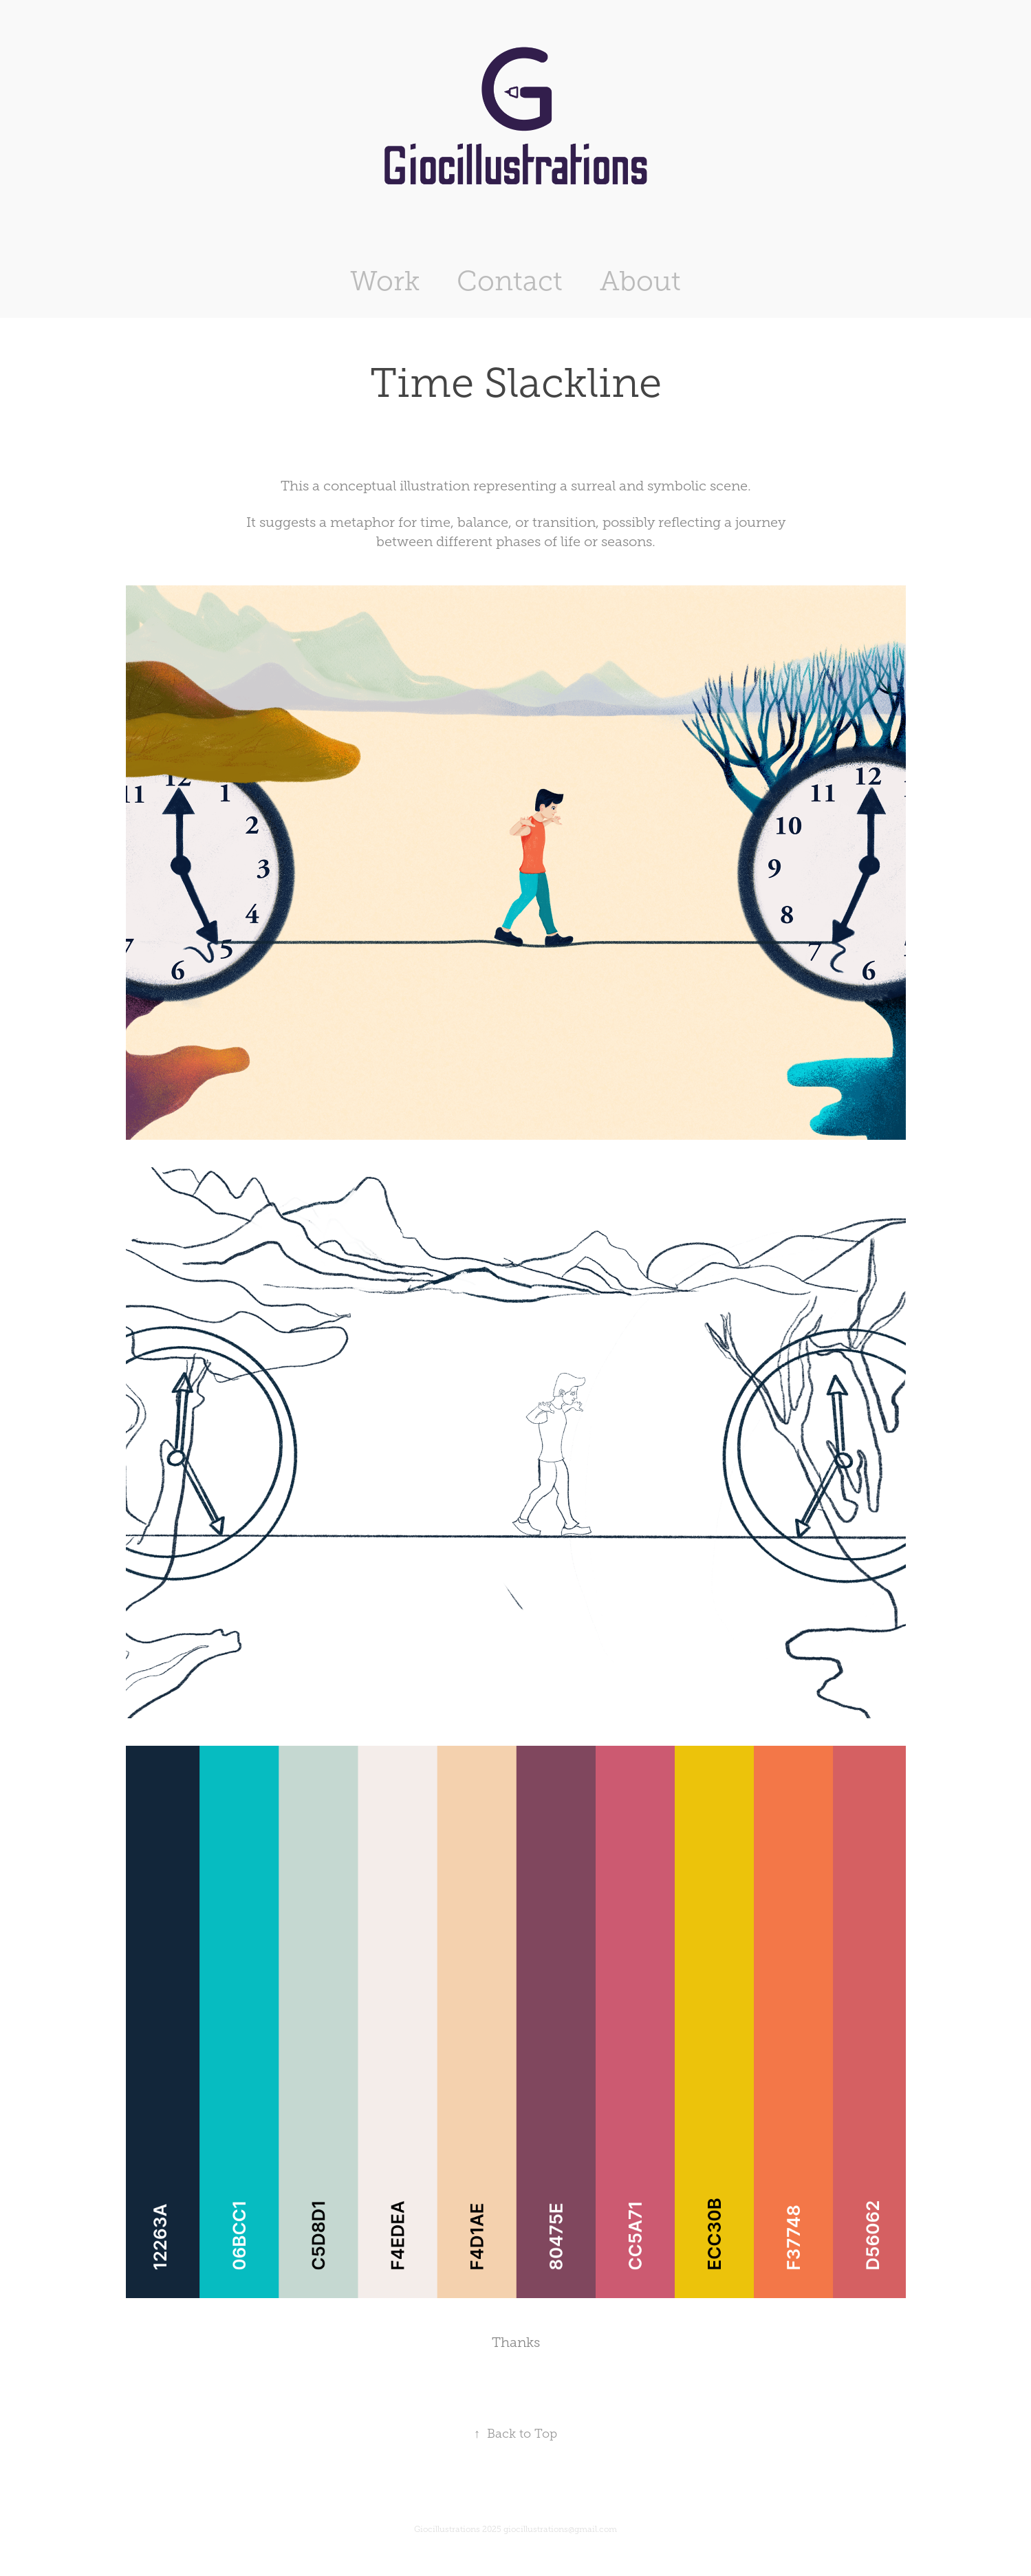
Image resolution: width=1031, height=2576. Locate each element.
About (640, 281)
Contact (510, 281)
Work (385, 281)
